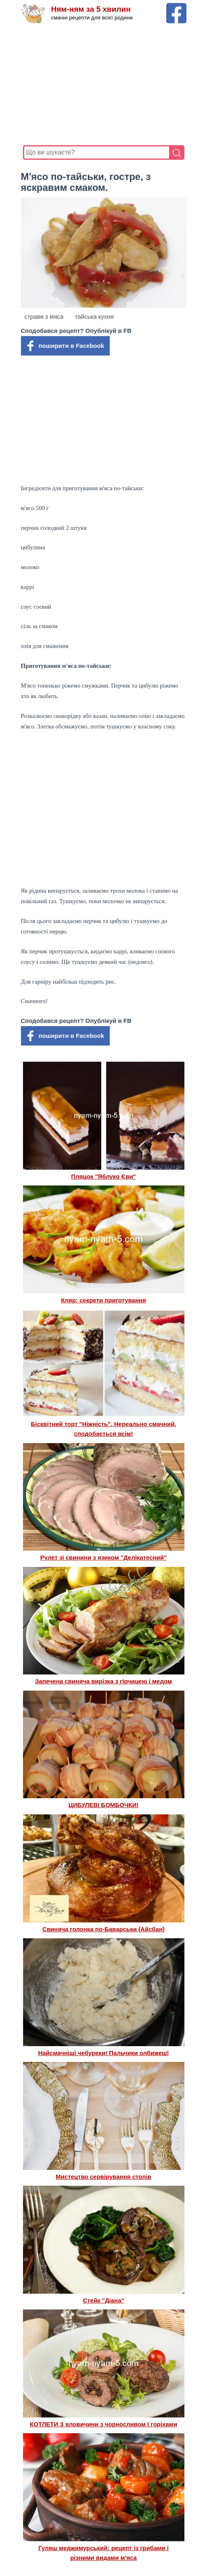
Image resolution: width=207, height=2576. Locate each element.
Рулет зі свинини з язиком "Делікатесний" (103, 1557)
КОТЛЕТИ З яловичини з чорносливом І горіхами (103, 2424)
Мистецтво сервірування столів (103, 2176)
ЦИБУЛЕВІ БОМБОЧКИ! (103, 1804)
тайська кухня (94, 316)
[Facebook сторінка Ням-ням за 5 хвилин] (176, 6)
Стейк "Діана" (103, 2300)
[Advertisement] (103, 84)
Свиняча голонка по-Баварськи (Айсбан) (103, 1929)
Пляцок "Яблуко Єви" (103, 1176)
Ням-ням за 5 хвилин (91, 9)
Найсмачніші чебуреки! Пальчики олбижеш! (103, 2052)
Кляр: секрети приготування (103, 1300)
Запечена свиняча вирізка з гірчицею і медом (103, 1681)
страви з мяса (44, 316)
